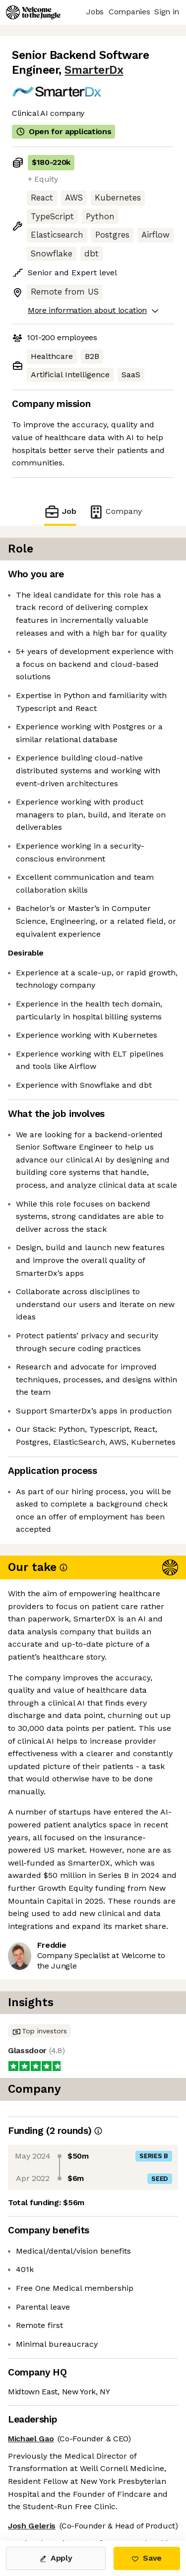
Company (115, 512)
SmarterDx (93, 70)
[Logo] (33, 12)
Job (60, 512)
